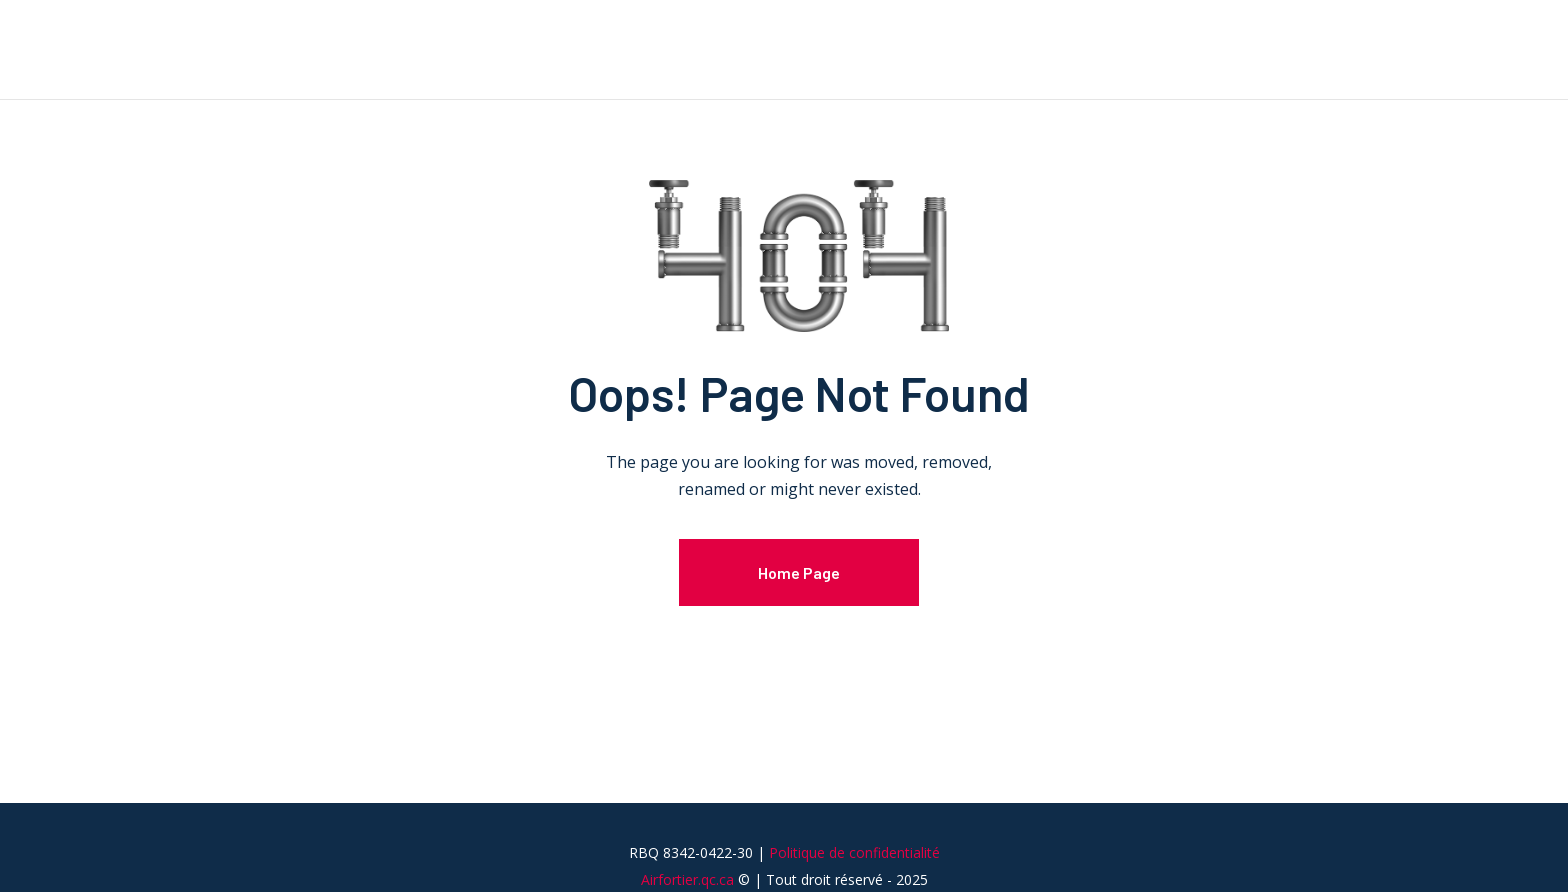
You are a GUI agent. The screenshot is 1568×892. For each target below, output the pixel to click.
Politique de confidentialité (854, 852)
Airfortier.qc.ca (687, 879)
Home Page (799, 572)
